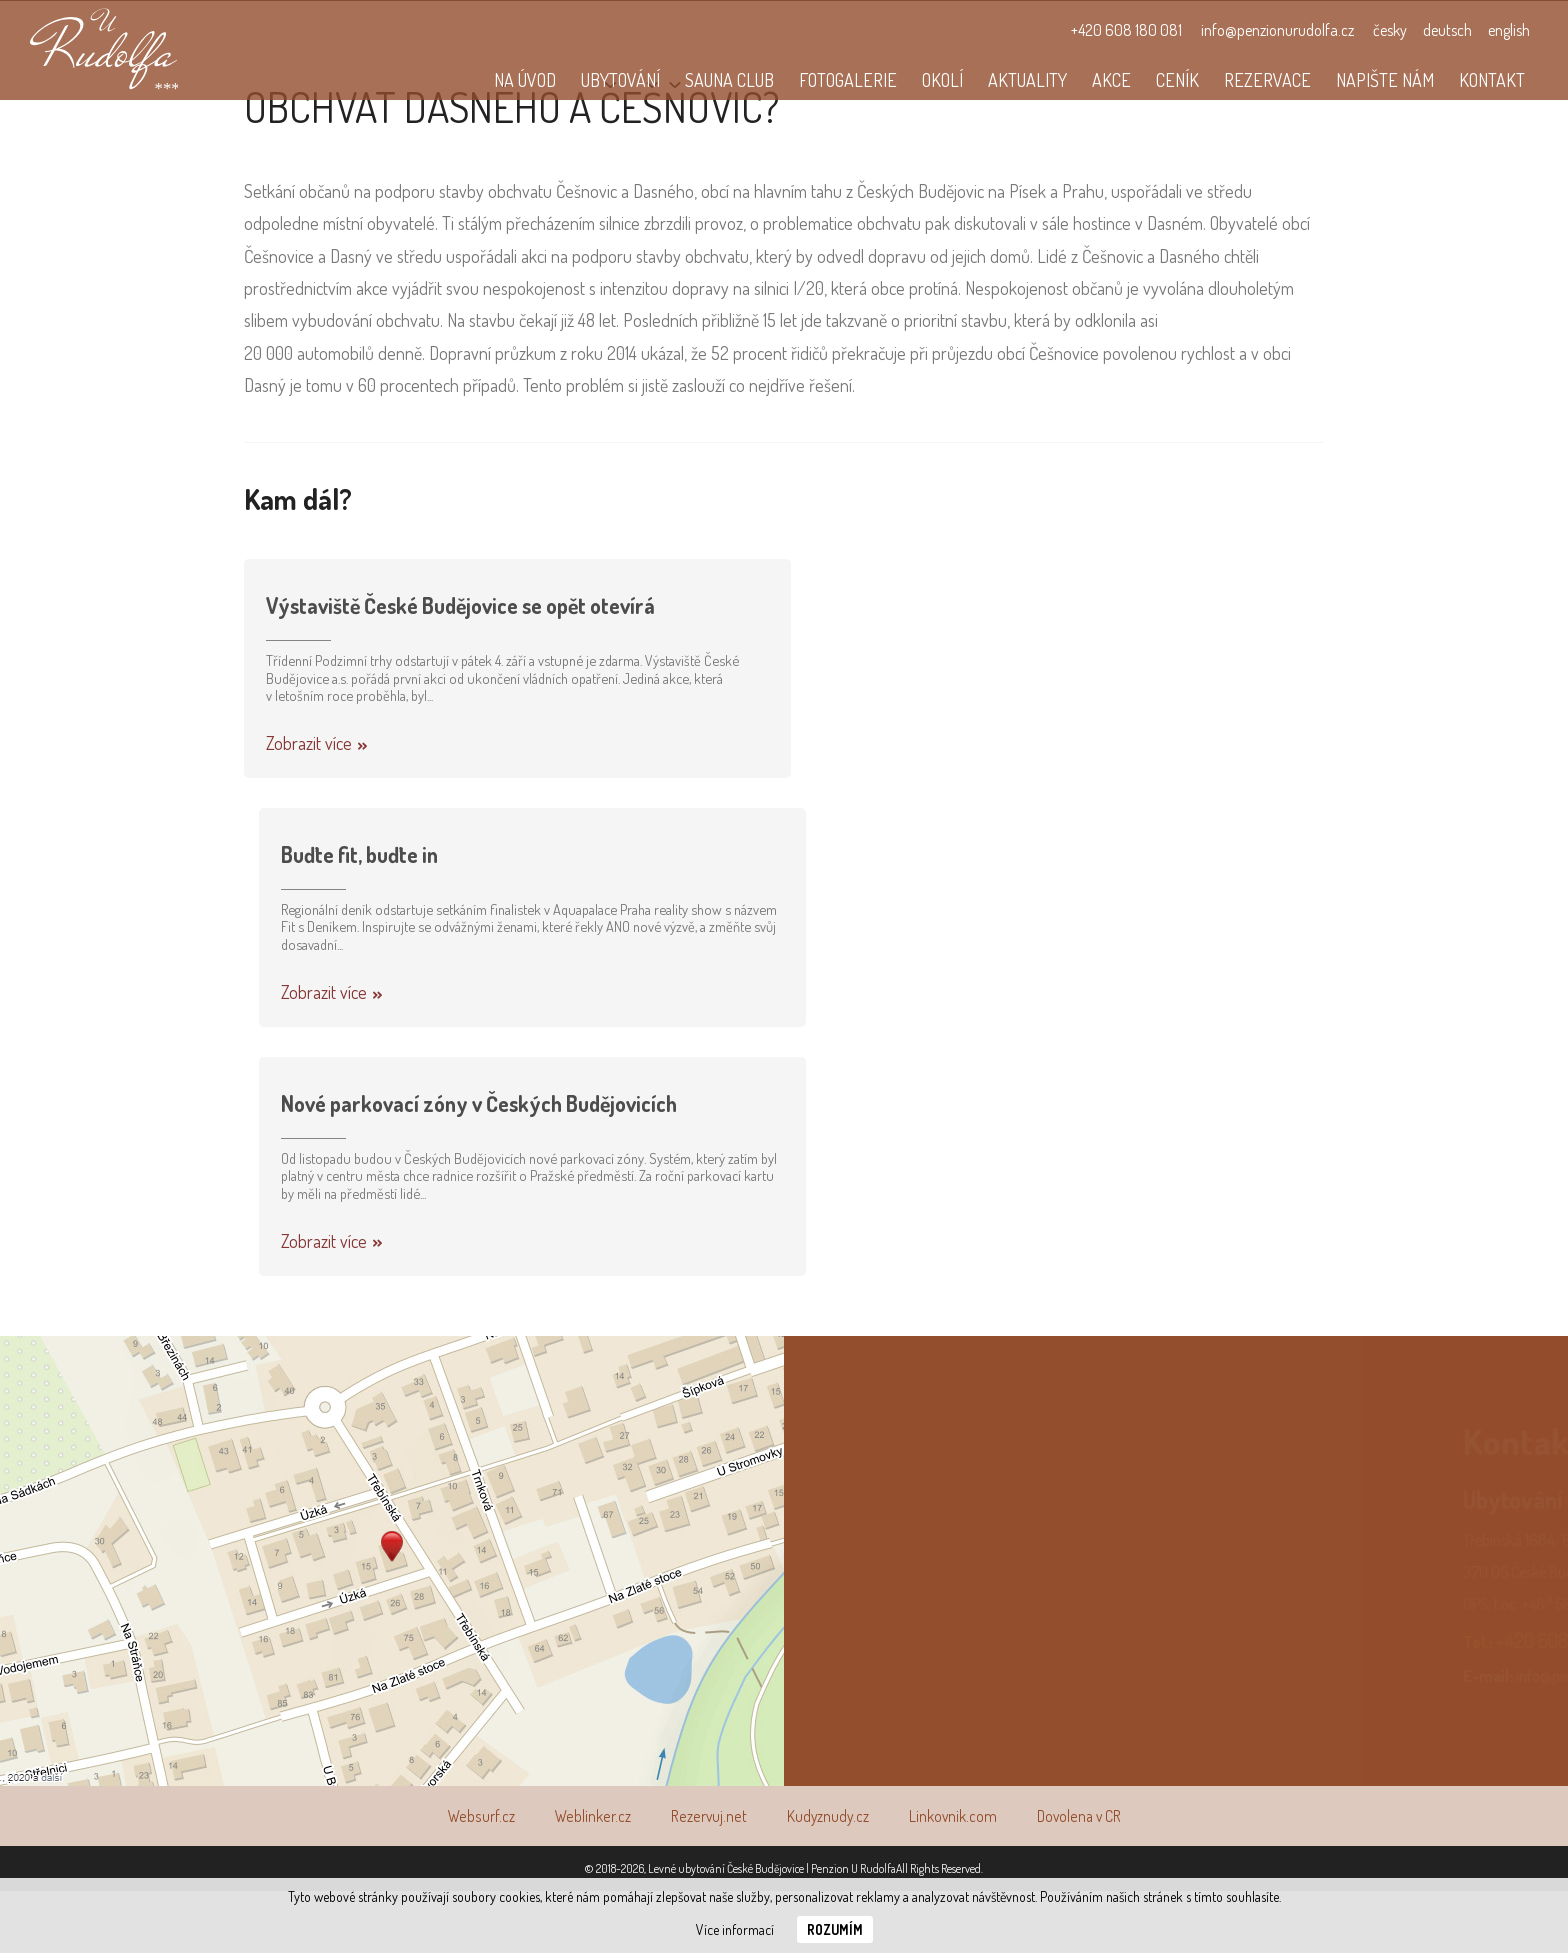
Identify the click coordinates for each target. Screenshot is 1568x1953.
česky (1390, 30)
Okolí (942, 80)
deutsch (1447, 30)
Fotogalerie (848, 80)
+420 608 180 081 (1126, 30)
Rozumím (835, 1929)
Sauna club (729, 80)
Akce (1111, 80)
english (1509, 30)
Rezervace (1267, 80)
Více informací (735, 1929)
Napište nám (1385, 80)
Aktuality (1027, 80)
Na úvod (525, 80)
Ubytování (620, 80)
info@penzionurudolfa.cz (1277, 30)
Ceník (1177, 80)
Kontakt (1492, 80)
